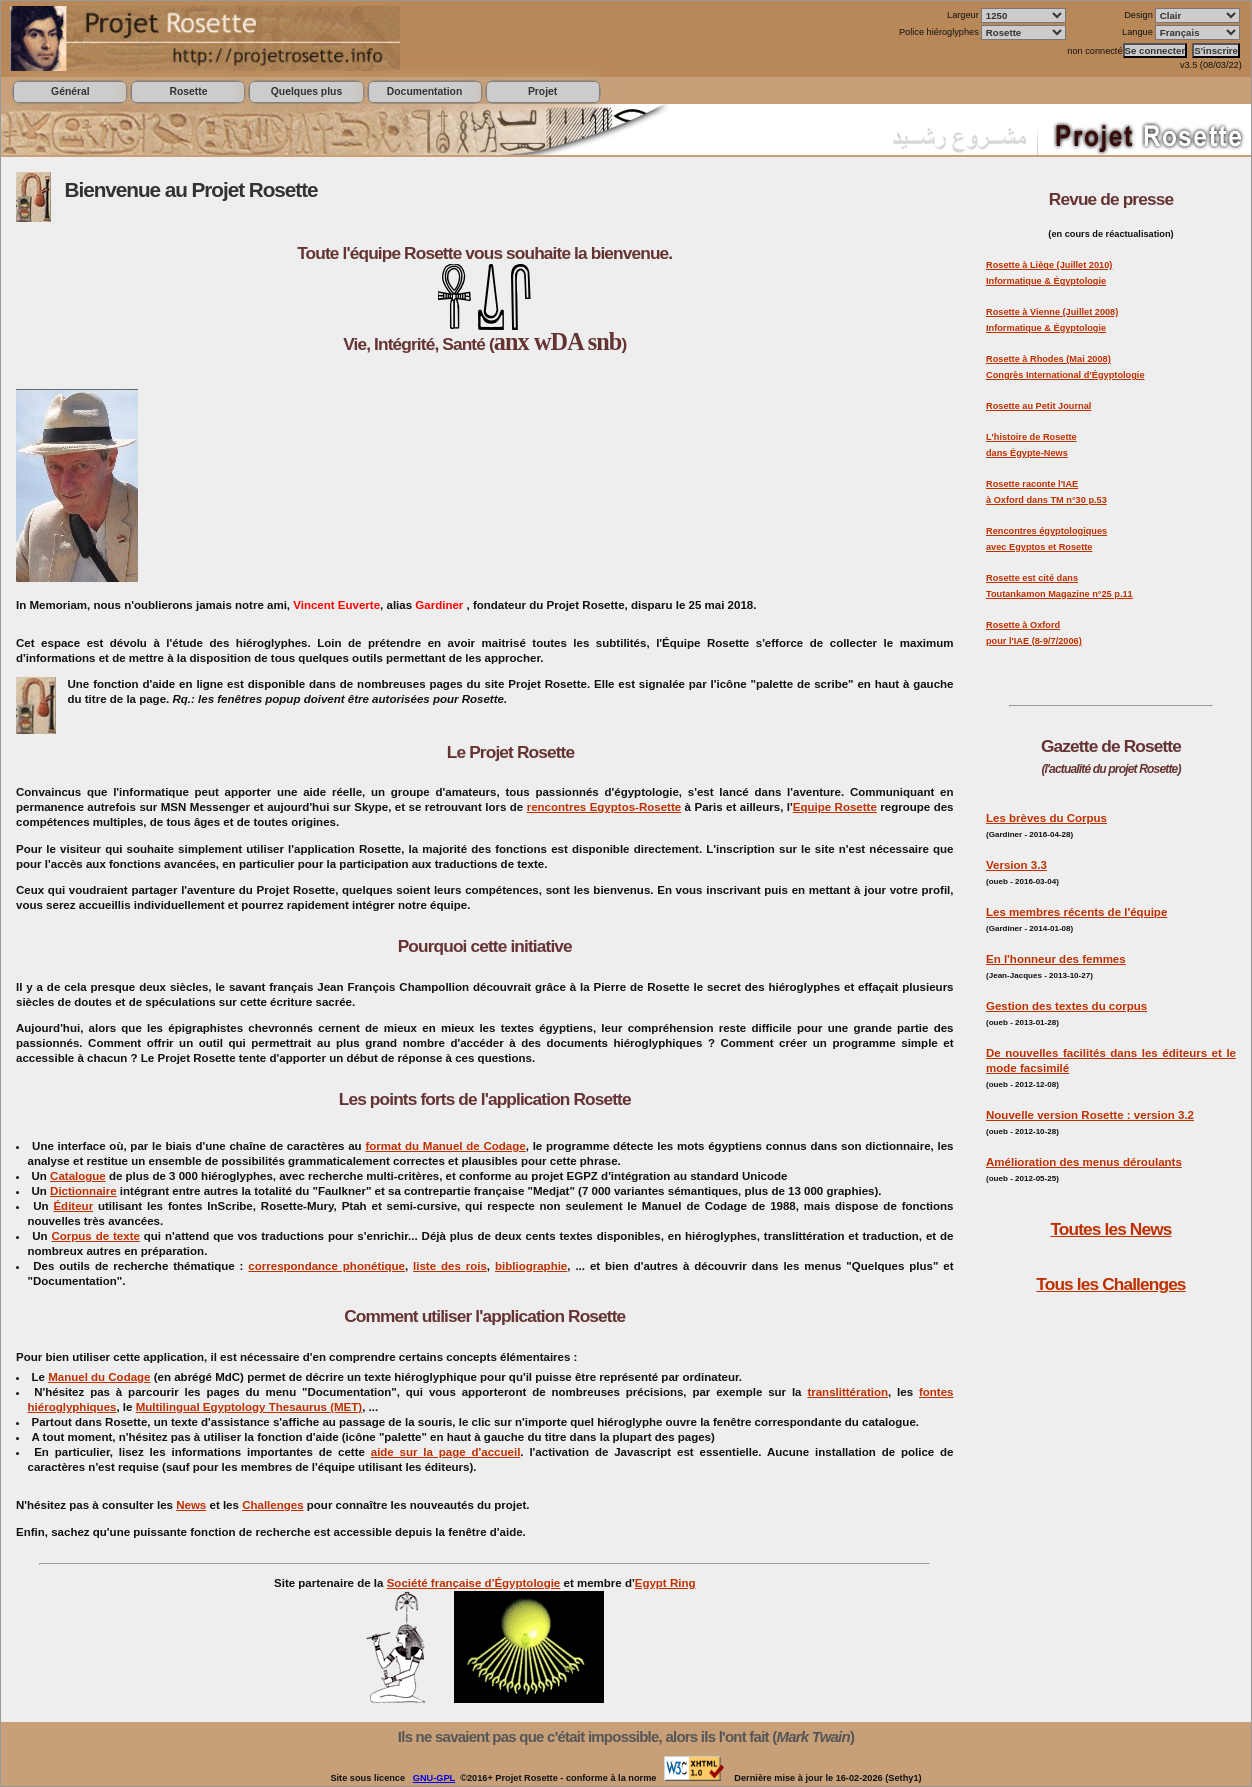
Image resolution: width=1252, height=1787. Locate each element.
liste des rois (450, 1266)
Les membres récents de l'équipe (1076, 912)
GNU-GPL (434, 1778)
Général (70, 91)
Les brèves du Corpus (1046, 818)
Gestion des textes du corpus (1066, 1006)
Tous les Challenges (1110, 1284)
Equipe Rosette (835, 807)
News (191, 1505)
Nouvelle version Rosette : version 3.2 (1090, 1115)
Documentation (424, 91)
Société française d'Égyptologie (474, 1583)
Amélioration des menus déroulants (1084, 1162)
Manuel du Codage (99, 1377)
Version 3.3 (1016, 865)
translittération (847, 1392)
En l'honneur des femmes (1056, 959)
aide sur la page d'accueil (446, 1452)
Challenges (272, 1505)
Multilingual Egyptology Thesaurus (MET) (249, 1407)
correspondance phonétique (326, 1266)
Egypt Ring (665, 1583)
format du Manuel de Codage (445, 1146)
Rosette (188, 91)
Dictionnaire (83, 1191)
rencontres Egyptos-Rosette (604, 807)
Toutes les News (1110, 1229)
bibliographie (531, 1266)
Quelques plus (306, 91)
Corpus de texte (95, 1236)
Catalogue (78, 1176)
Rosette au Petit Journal (1038, 406)
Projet (542, 91)
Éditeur (73, 1206)
